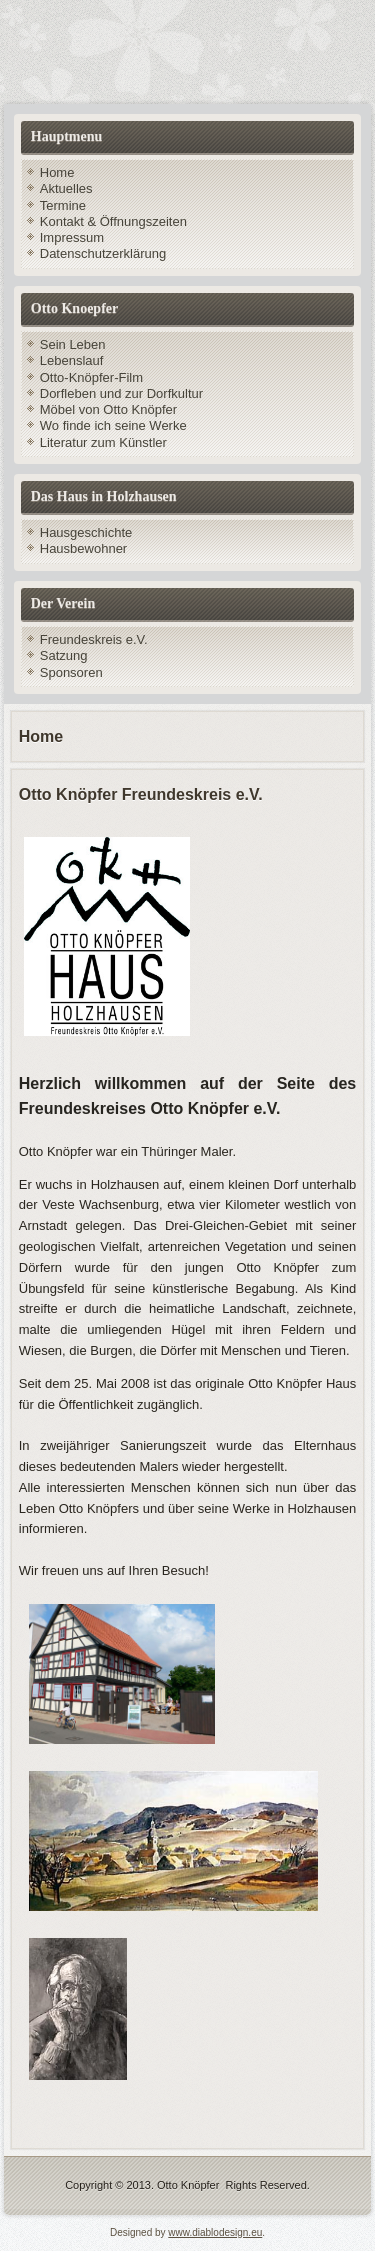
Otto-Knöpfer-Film (91, 377)
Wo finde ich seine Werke (113, 425)
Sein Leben (73, 344)
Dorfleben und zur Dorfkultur (121, 393)
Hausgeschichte (86, 532)
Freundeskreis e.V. (94, 639)
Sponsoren (71, 672)
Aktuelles (66, 188)
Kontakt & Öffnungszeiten (113, 221)
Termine (63, 205)
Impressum (72, 237)
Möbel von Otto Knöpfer (108, 409)
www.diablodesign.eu (215, 2232)
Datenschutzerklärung (103, 253)
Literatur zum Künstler (103, 442)
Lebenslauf (72, 360)
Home (57, 172)
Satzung (64, 655)
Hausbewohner (83, 548)
